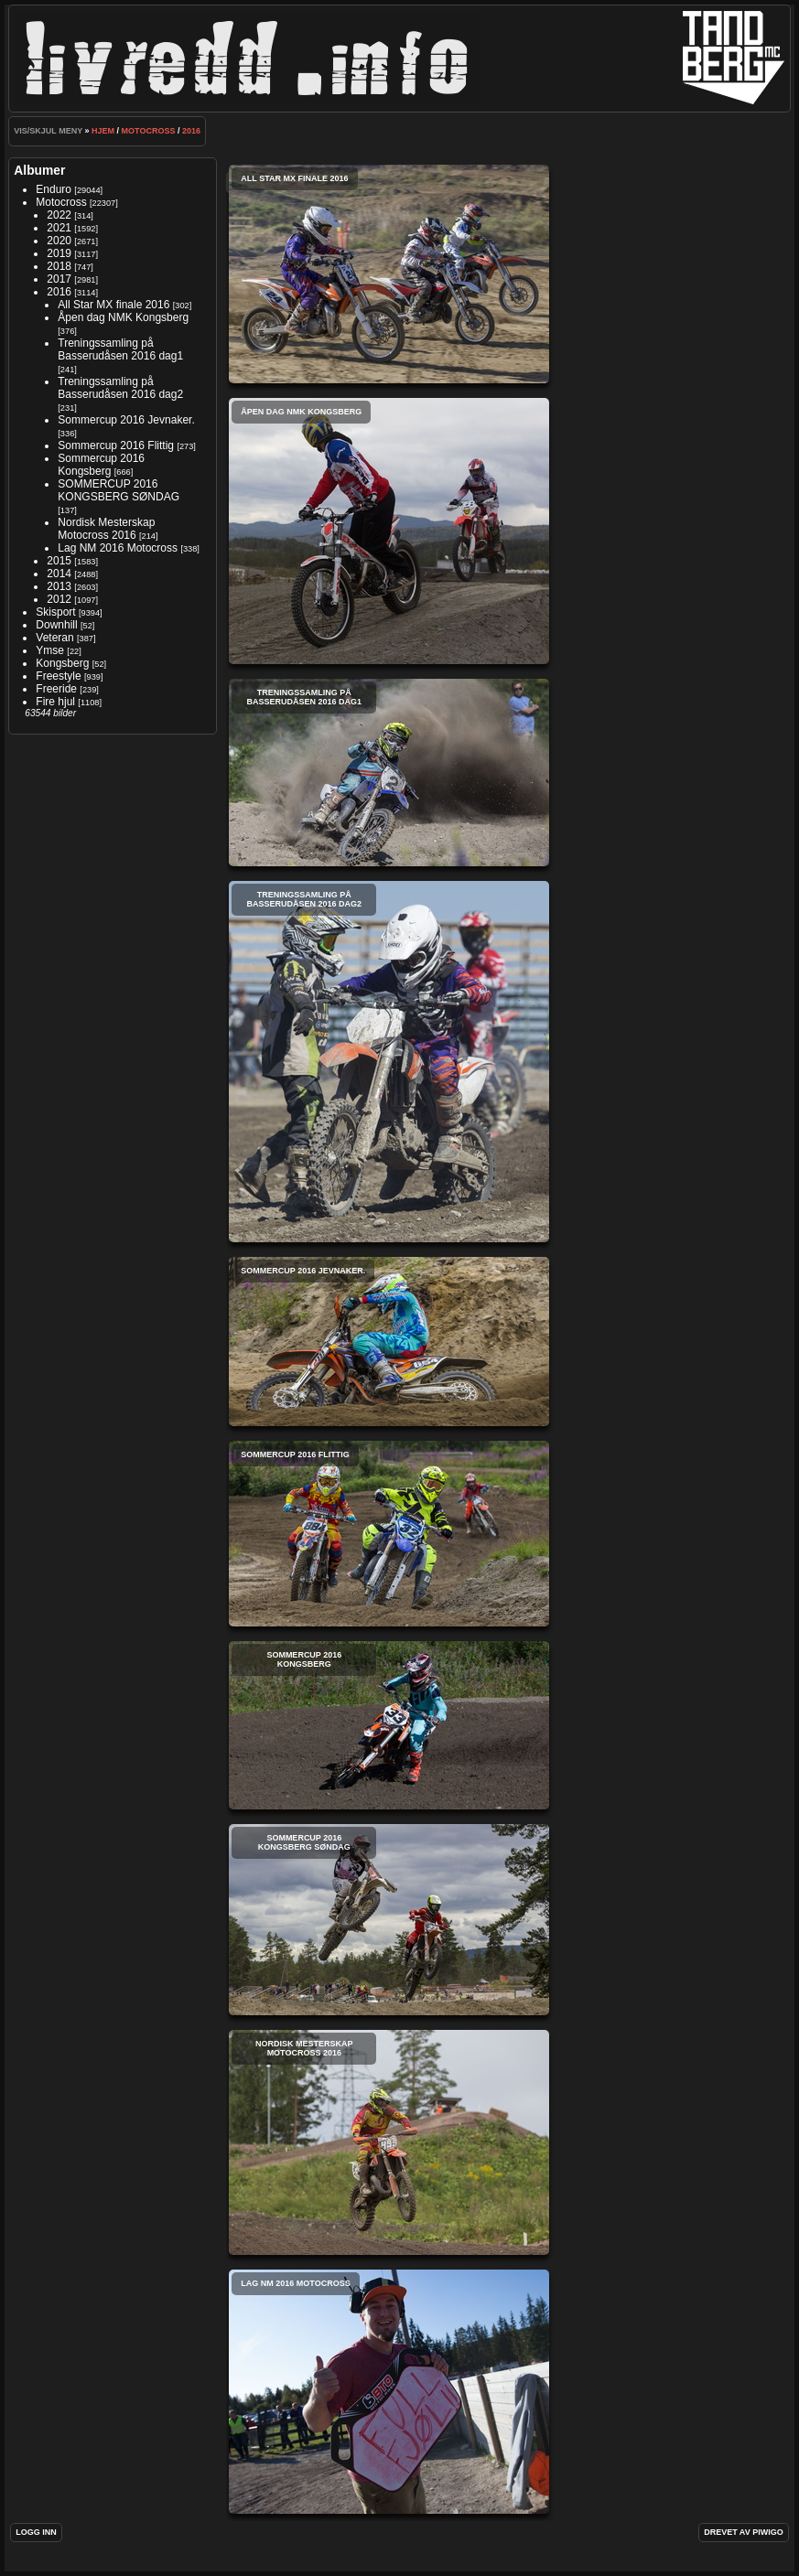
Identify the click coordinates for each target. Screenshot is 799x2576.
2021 (59, 227)
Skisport (55, 612)
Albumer (39, 170)
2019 (59, 253)
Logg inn (36, 2532)
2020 (59, 240)
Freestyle (58, 676)
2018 (59, 266)
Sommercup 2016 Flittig (116, 445)
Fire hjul (55, 701)
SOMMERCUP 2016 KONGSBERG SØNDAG (118, 490)
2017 (59, 279)
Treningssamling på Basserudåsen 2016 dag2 (120, 388)
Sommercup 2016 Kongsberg (101, 465)
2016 (191, 130)
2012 (59, 599)
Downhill (56, 624)
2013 (59, 586)
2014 (59, 573)
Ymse (50, 650)
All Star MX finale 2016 (113, 304)
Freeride (56, 688)
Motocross (149, 130)
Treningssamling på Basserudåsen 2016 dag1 (120, 349)
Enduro (53, 189)
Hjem (103, 130)
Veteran (54, 637)
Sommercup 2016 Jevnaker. (126, 419)
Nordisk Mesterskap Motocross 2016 (106, 529)
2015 (59, 560)
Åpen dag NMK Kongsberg (123, 317)
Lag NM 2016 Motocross (118, 548)
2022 (59, 215)
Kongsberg (62, 663)
